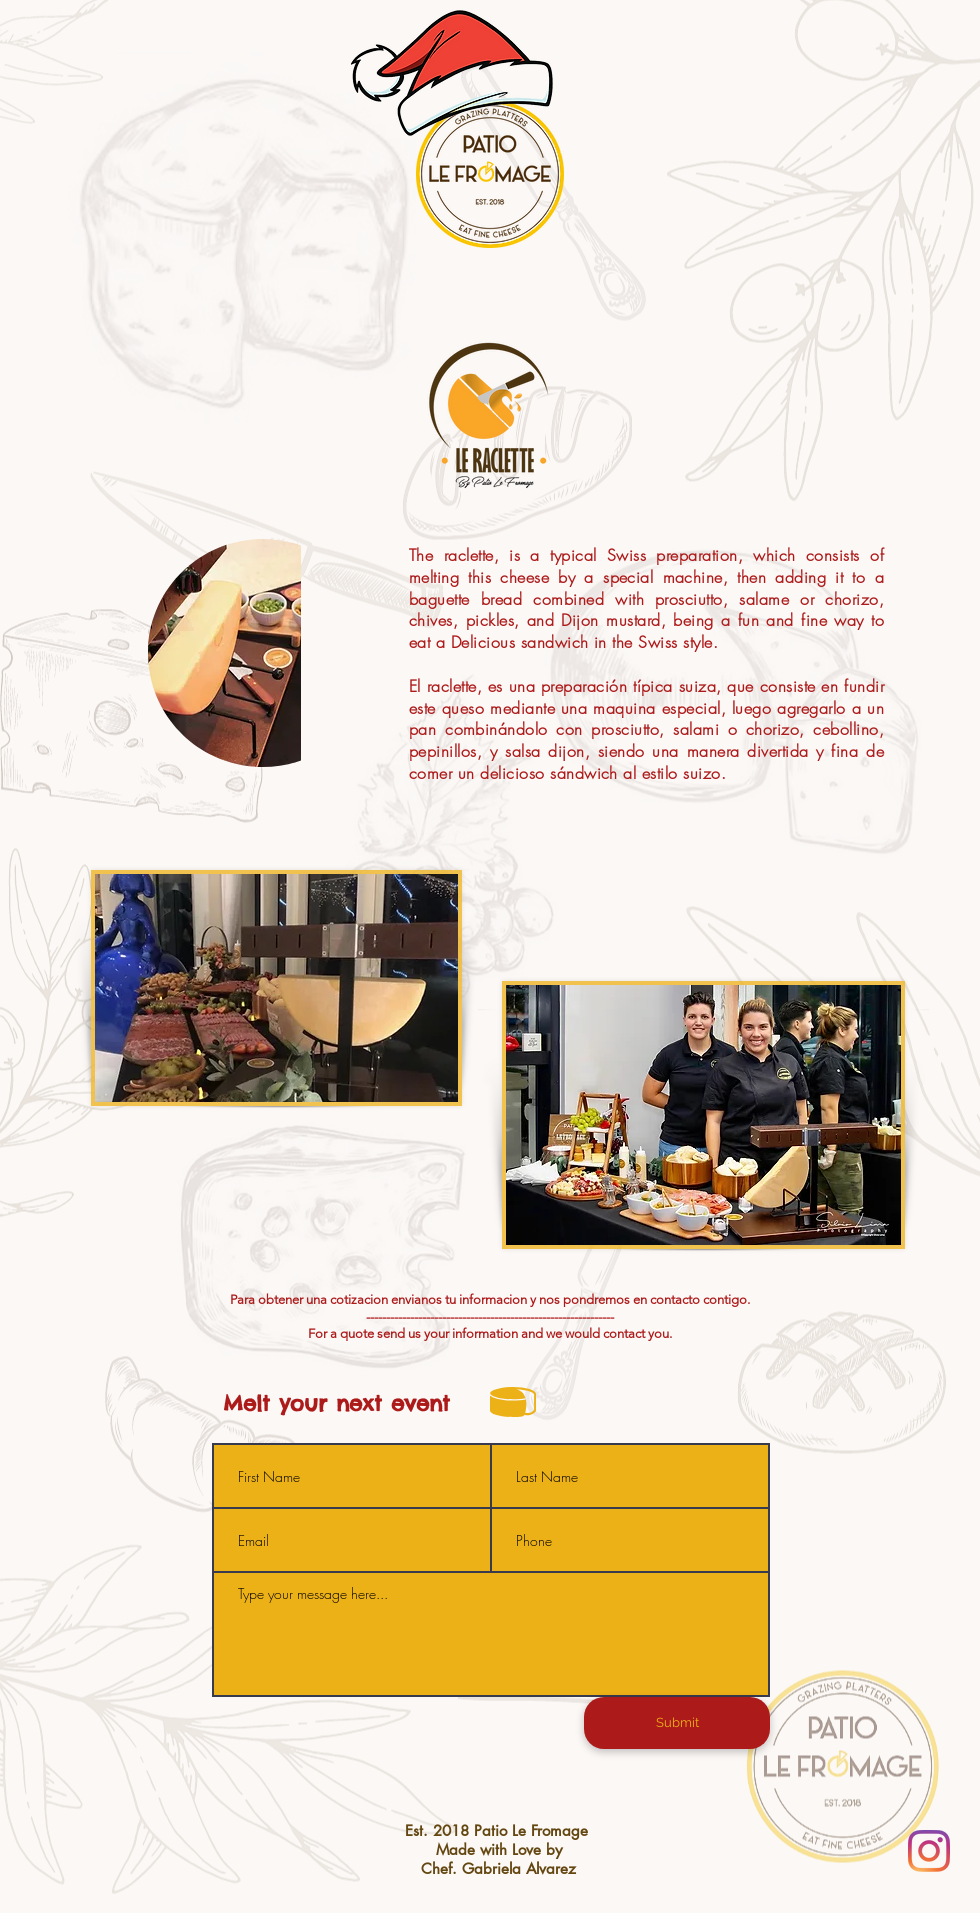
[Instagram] (929, 1851)
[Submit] (677, 1723)
